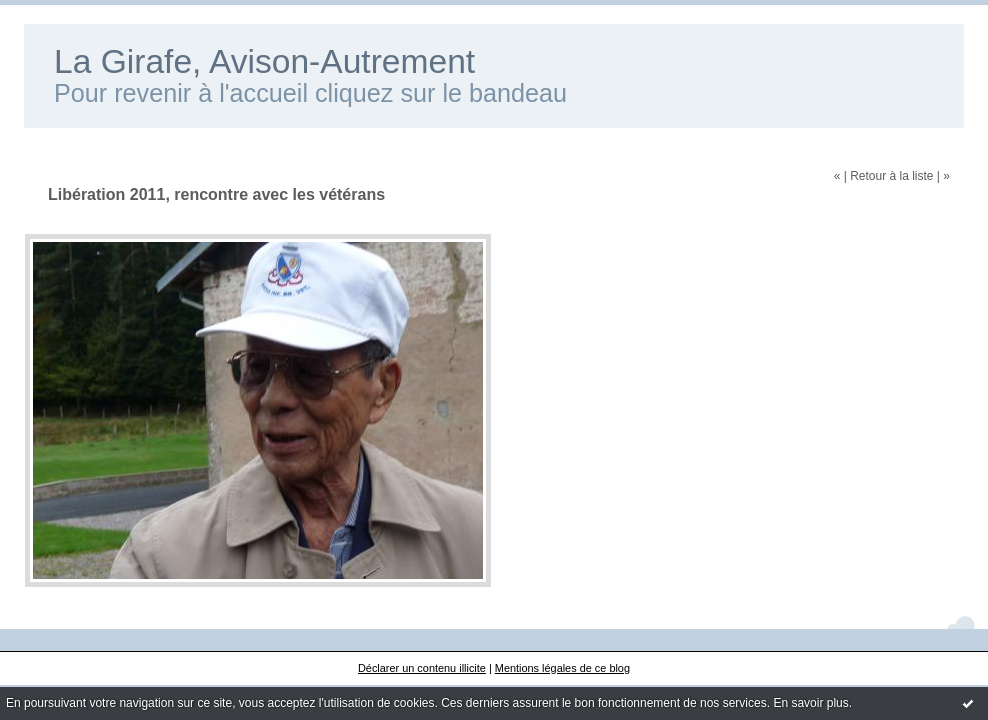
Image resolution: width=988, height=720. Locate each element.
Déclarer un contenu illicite (422, 668)
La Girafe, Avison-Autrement (264, 61)
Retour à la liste (891, 176)
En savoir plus (810, 703)
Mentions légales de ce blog (562, 668)
